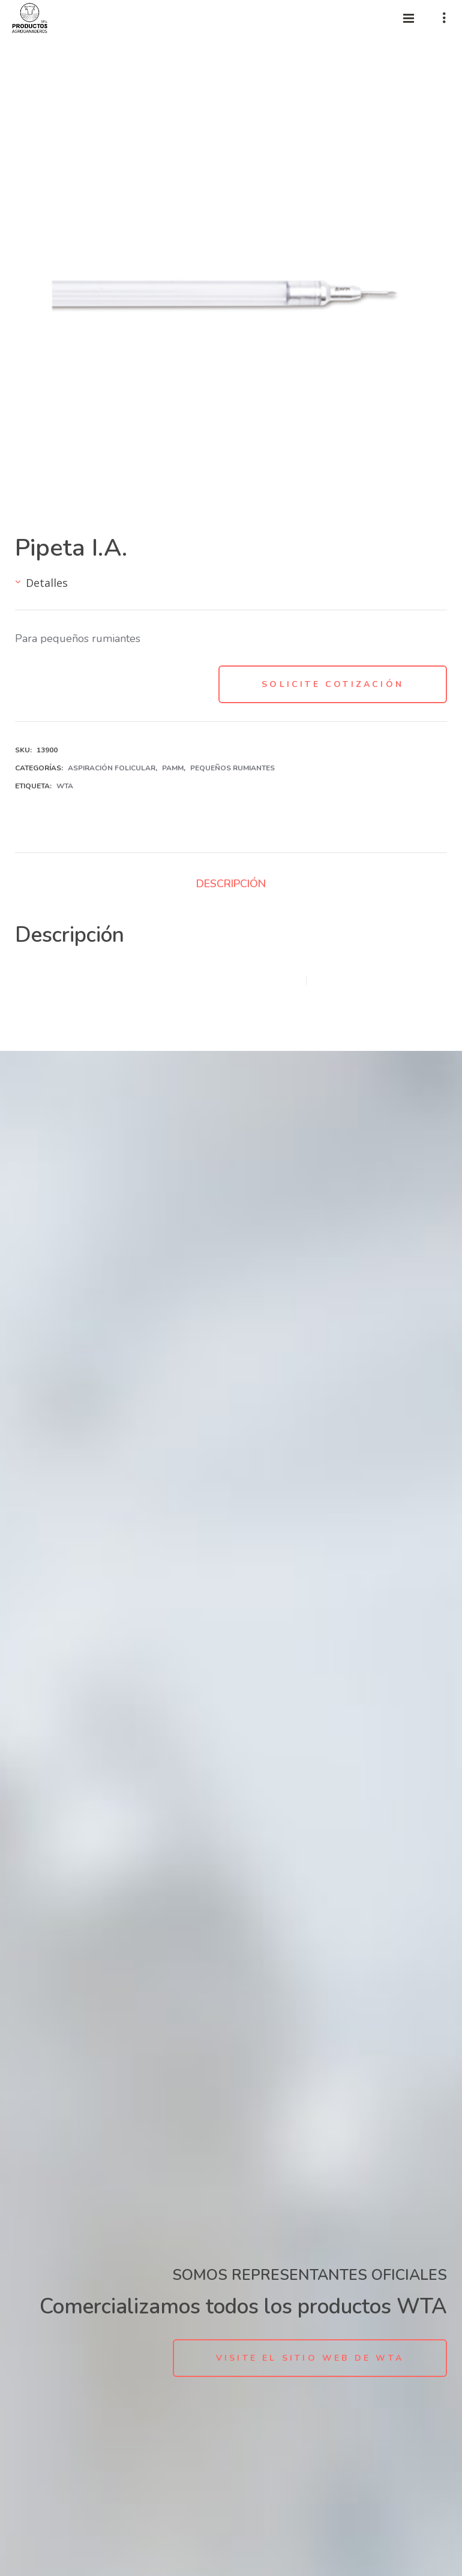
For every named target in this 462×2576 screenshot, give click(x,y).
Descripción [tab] (231, 883)
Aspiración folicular (111, 768)
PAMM (173, 768)
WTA (64, 786)
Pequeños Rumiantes (232, 768)
